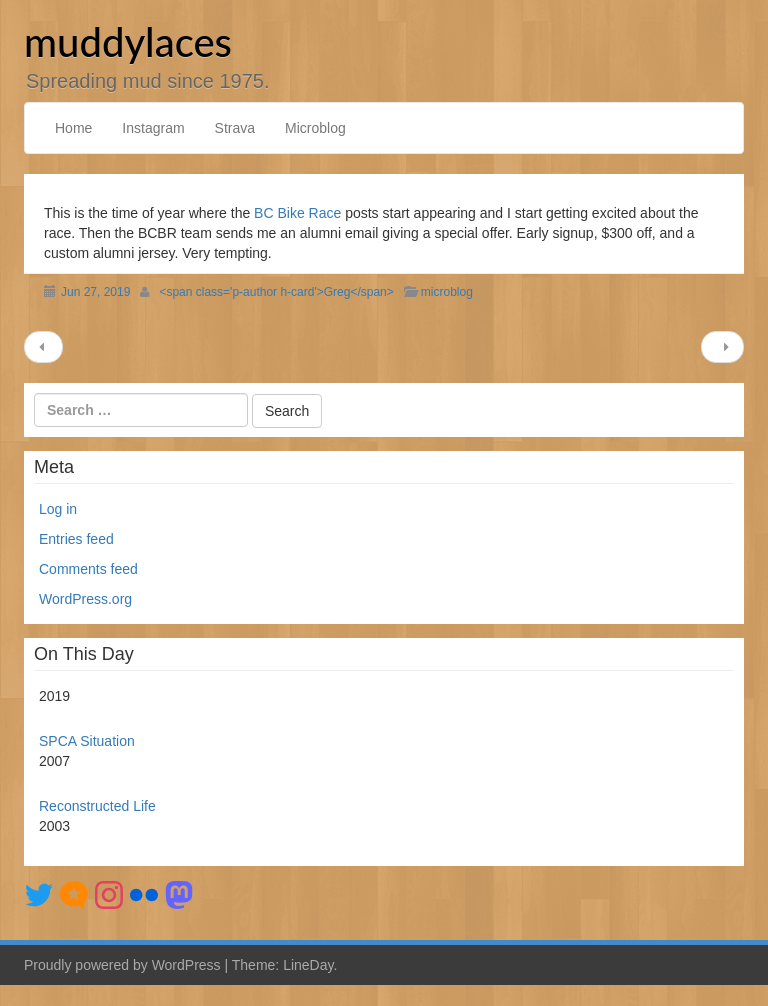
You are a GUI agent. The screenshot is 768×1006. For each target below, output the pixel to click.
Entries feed (76, 539)
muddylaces (128, 42)
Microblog (315, 128)
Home (73, 128)
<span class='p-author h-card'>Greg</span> (276, 292)
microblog (447, 292)
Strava (235, 128)
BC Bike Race (297, 213)
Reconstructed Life (97, 806)
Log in (58, 509)
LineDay (308, 965)
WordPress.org (85, 599)
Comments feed (88, 569)
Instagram (153, 128)
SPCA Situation (87, 741)
